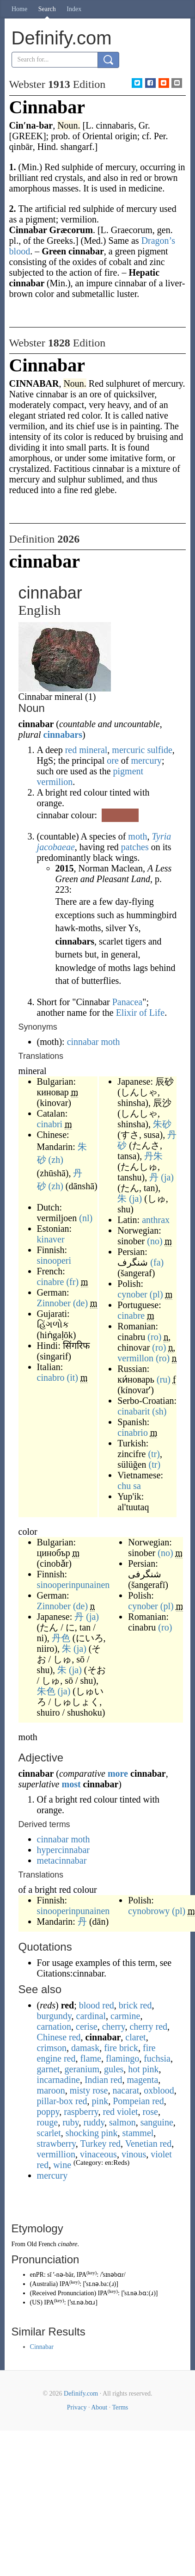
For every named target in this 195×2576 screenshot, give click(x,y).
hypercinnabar (63, 1850)
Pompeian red (138, 2101)
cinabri (50, 1124)
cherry (113, 2026)
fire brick (121, 2048)
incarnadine (58, 2080)
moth (137, 836)
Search (47, 9)
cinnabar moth (93, 1042)
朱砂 (162, 1124)
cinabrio (132, 1432)
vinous (134, 2154)
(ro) (154, 1337)
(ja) (167, 1177)
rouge (47, 2122)
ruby (70, 2122)
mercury (146, 760)
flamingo (122, 2058)
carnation (54, 2026)
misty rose (89, 2090)
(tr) (154, 1454)
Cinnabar (42, 2346)
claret (135, 2037)
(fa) (157, 1262)
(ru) (164, 1379)
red (71, 750)
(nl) (85, 1218)
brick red (135, 2005)
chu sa (129, 1486)
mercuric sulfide (142, 750)
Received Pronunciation (63, 2293)
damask (85, 2048)
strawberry (56, 2143)
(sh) (159, 1411)
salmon (122, 2122)
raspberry (81, 2112)
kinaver (51, 1239)
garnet (48, 2069)
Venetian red (148, 2143)
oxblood (159, 2090)
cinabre (50, 1282)
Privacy (77, 2407)
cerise (87, 2026)
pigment (128, 771)
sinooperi (54, 1260)
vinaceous (98, 2154)
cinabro (51, 1377)
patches (135, 847)
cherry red (148, 2026)
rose (150, 2112)
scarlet (49, 2133)
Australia (43, 2283)
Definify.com (81, 2393)
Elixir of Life (140, 1012)
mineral (93, 750)
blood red (96, 2005)
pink (100, 2101)
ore (113, 760)
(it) (72, 1377)
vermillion (56, 2154)
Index (74, 9)
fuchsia (157, 2058)
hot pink (143, 2069)
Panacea (127, 1002)
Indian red (103, 2080)
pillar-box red (62, 2101)
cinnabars (62, 734)
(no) (154, 1241)
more (118, 1773)
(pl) (156, 1294)
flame (90, 2058)
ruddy (94, 2122)
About (99, 2407)
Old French (41, 2244)
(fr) (72, 1282)
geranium (82, 2069)
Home (19, 9)
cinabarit (133, 1411)
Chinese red (59, 2037)
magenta (142, 2080)
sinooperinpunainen (73, 1585)
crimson (52, 2048)
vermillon (135, 1358)
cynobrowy (149, 1911)
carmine (125, 2016)
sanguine (156, 2122)
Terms (120, 2407)
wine (62, 2165)
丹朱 (153, 1156)
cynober (132, 1294)
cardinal (91, 2016)
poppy (48, 2112)
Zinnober (54, 1303)
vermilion (55, 782)
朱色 (46, 1691)
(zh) (56, 1160)
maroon (51, 2090)
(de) (80, 1303)
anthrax (156, 1220)
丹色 (61, 1638)
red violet (120, 2112)
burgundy (54, 2016)
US (36, 2302)
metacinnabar (62, 1860)
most (70, 1784)
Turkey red (100, 2143)
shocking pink (92, 2133)
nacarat (125, 2090)
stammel (138, 2133)
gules (113, 2069)
